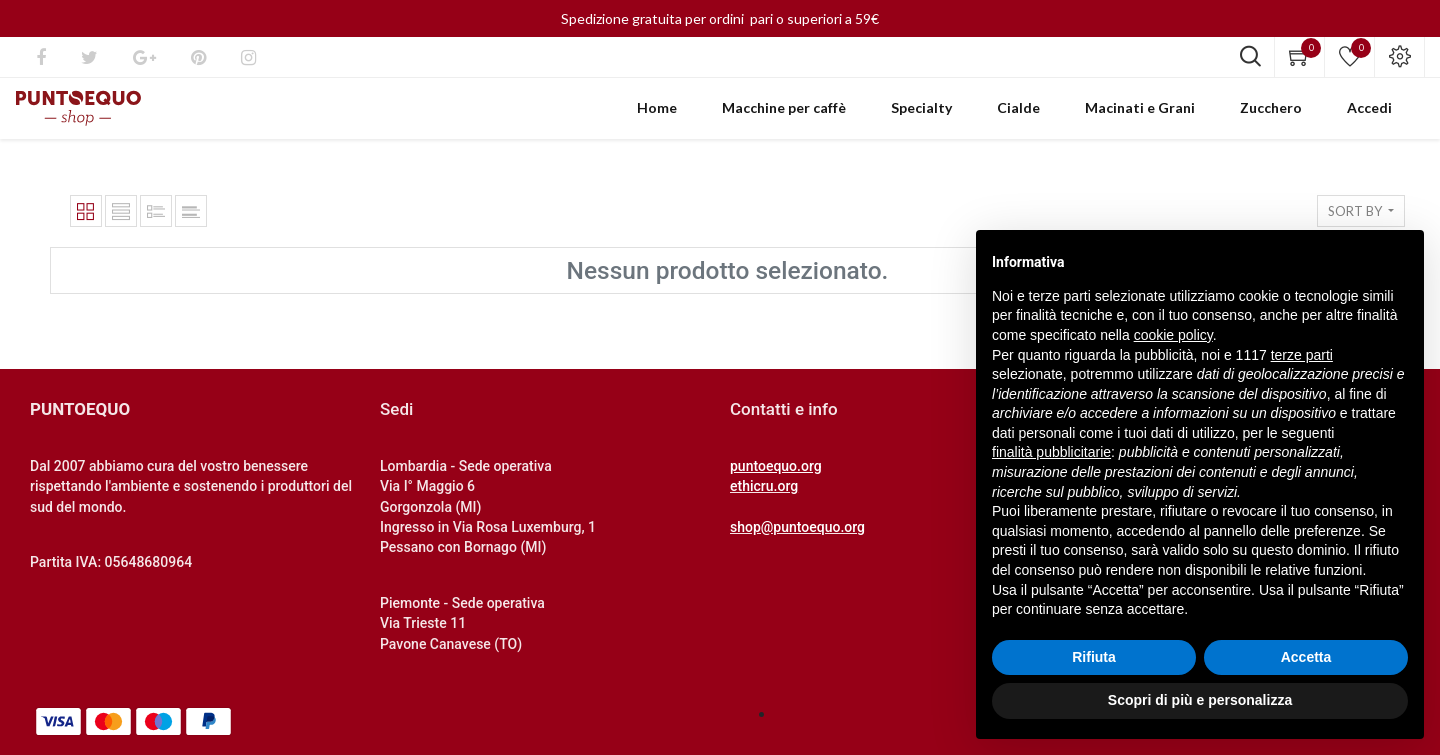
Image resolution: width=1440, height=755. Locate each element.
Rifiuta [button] (1094, 657)
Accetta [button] (1306, 657)
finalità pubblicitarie (1051, 452)
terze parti (1302, 355)
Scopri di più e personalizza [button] (1200, 700)
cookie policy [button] (1173, 335)
